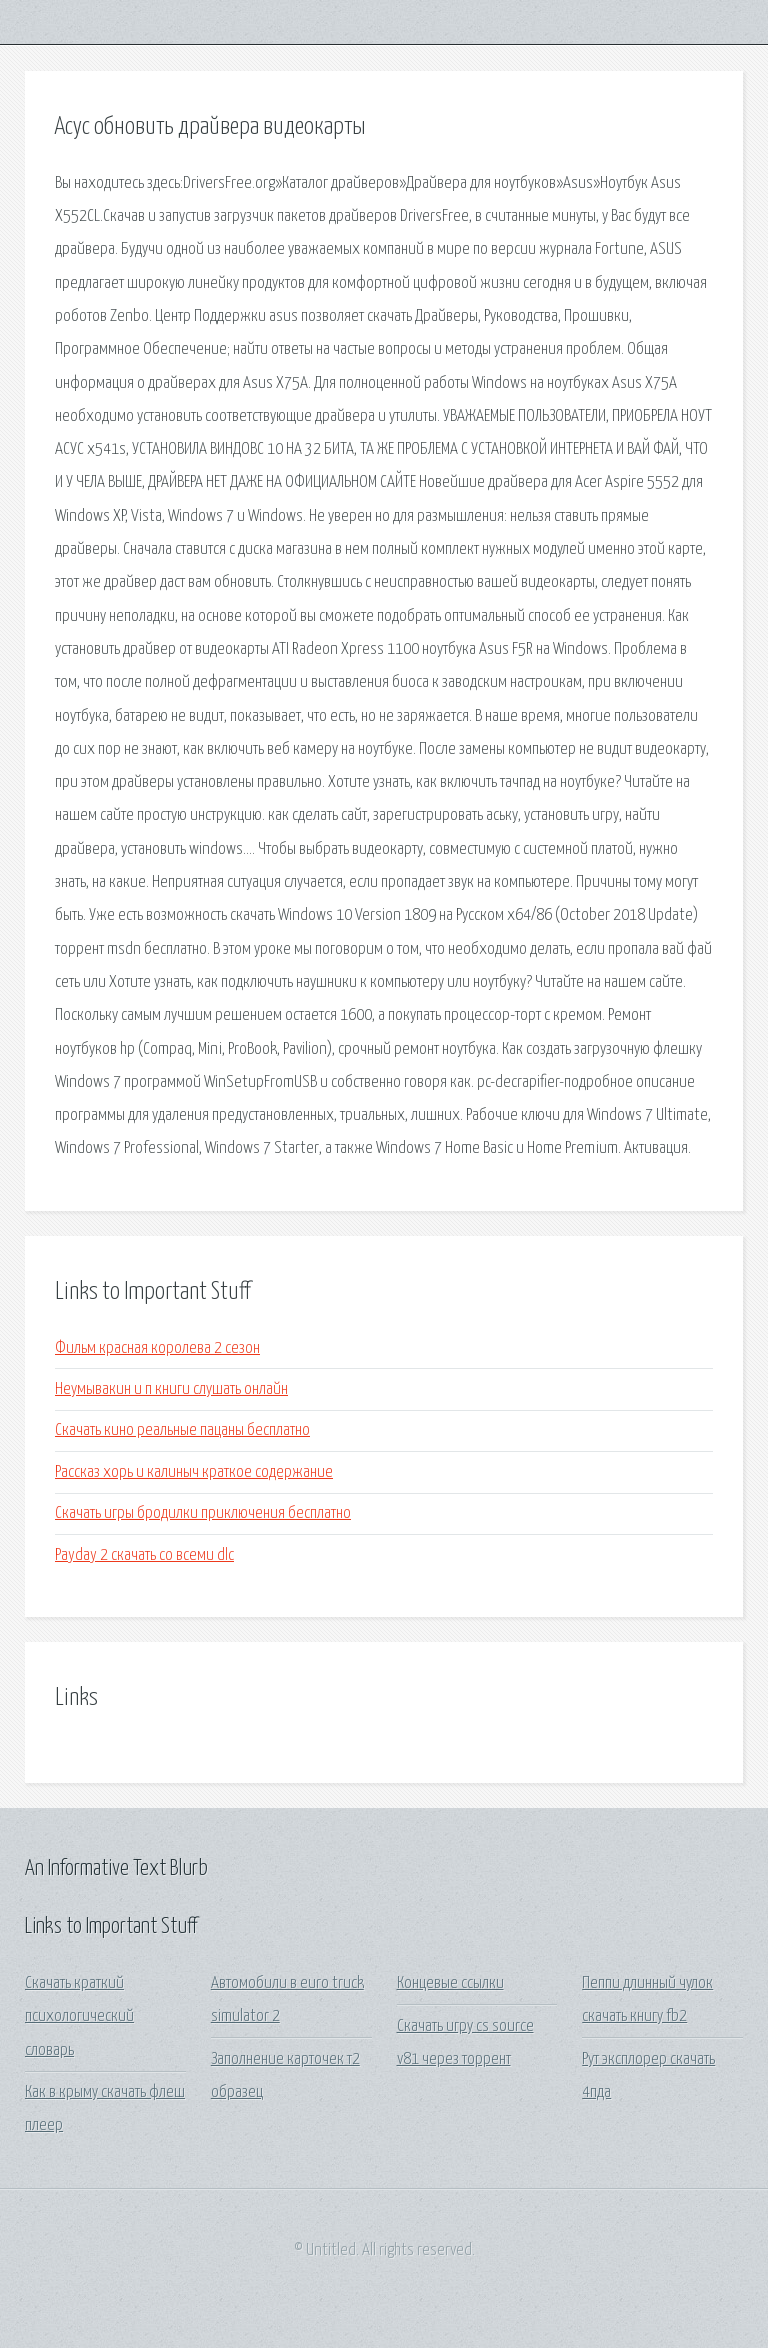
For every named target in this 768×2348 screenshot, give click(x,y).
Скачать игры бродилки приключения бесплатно (203, 1513)
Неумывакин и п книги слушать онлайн (171, 1389)
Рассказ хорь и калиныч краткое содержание (194, 1472)
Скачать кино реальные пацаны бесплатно (182, 1430)
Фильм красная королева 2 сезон (157, 1348)
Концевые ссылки (450, 1983)
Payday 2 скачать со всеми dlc (144, 1555)
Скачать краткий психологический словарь (79, 2017)
